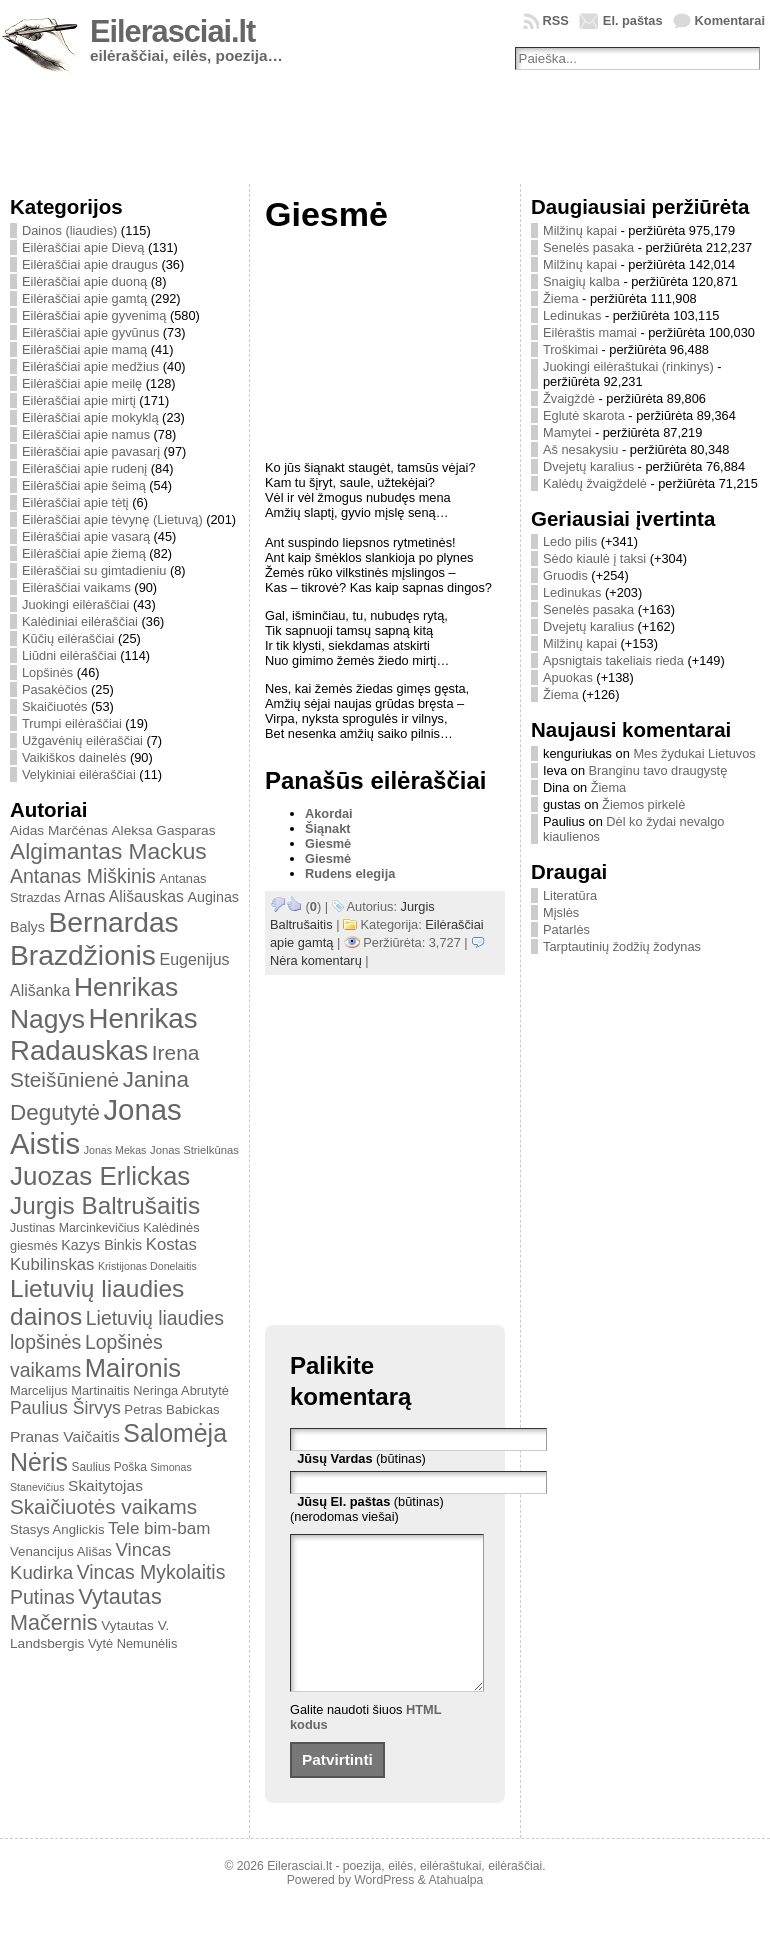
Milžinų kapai (580, 230)
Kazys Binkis (101, 1245)
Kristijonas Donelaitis (147, 1266)
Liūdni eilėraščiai (69, 655)
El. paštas (633, 20)
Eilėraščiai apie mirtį (79, 400)
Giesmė (328, 843)
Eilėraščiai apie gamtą (84, 298)
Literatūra (570, 895)
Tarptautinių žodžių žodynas (622, 946)
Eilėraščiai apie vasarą (86, 536)
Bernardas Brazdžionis (94, 938)
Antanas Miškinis (83, 876)
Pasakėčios (54, 689)
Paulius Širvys (65, 1408)
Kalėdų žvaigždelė (595, 483)
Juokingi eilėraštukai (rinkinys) (628, 366)
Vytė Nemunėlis (132, 1643)
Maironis (133, 1368)
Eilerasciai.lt (172, 31)
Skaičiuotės (54, 706)
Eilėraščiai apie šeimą (84, 485)
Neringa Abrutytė (181, 1390)
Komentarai (730, 20)
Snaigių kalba (581, 281)
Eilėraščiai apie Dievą (83, 247)
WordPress (384, 1910)
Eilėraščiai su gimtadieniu (94, 570)
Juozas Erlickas (100, 1176)
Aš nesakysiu (580, 449)
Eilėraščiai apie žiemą (84, 553)
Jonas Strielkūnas (194, 1150)
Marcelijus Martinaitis (70, 1390)
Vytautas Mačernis (86, 1609)
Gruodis (565, 575)
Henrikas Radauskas (104, 1034)
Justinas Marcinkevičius (75, 1228)
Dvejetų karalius (588, 466)
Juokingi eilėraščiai (75, 604)
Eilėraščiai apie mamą (84, 349)
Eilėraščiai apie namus (86, 434)
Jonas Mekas (115, 1150)
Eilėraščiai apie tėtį (75, 502)
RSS (556, 20)
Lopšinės (47, 672)
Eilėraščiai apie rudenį (84, 468)
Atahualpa (455, 1910)
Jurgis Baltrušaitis (105, 1205)
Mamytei (567, 432)
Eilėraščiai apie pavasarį (91, 451)
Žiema (561, 298)
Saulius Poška (109, 1467)
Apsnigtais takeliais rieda (613, 660)
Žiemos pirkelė (643, 804)
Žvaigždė (569, 398)
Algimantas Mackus (108, 851)
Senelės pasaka (588, 247)
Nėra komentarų (316, 960)
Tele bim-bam (159, 1528)
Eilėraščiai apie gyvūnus (90, 332)
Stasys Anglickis (57, 1529)
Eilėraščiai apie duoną (84, 281)
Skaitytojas (105, 1485)
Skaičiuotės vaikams (103, 1506)
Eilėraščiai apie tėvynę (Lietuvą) (112, 519)
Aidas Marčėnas (59, 830)
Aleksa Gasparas (163, 830)
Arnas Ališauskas (124, 896)
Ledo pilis (570, 541)
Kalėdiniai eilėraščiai (80, 621)
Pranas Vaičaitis (65, 1436)
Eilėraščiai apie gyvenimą (94, 315)
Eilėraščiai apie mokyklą (90, 417)
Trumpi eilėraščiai (72, 723)
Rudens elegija (350, 873)
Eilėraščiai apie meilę (82, 383)
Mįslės (561, 912)
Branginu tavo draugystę (658, 770)
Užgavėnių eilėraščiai (82, 740)
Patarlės (566, 929)
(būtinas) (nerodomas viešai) (367, 1509)
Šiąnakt (328, 828)
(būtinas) (361, 1458)
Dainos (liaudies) (69, 230)
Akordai (329, 813)
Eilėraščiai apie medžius (90, 366)
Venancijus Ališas (61, 1551)
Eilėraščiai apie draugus (90, 264)
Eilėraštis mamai (590, 332)
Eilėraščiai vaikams (76, 587)
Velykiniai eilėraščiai (79, 774)
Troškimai (570, 349)
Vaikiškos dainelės (74, 757)
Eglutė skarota (584, 415)
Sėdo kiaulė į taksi (594, 558)
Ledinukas (572, 315)
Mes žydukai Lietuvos (694, 753)
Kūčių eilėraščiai (68, 638)
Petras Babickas (171, 1409)
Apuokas (568, 677)
